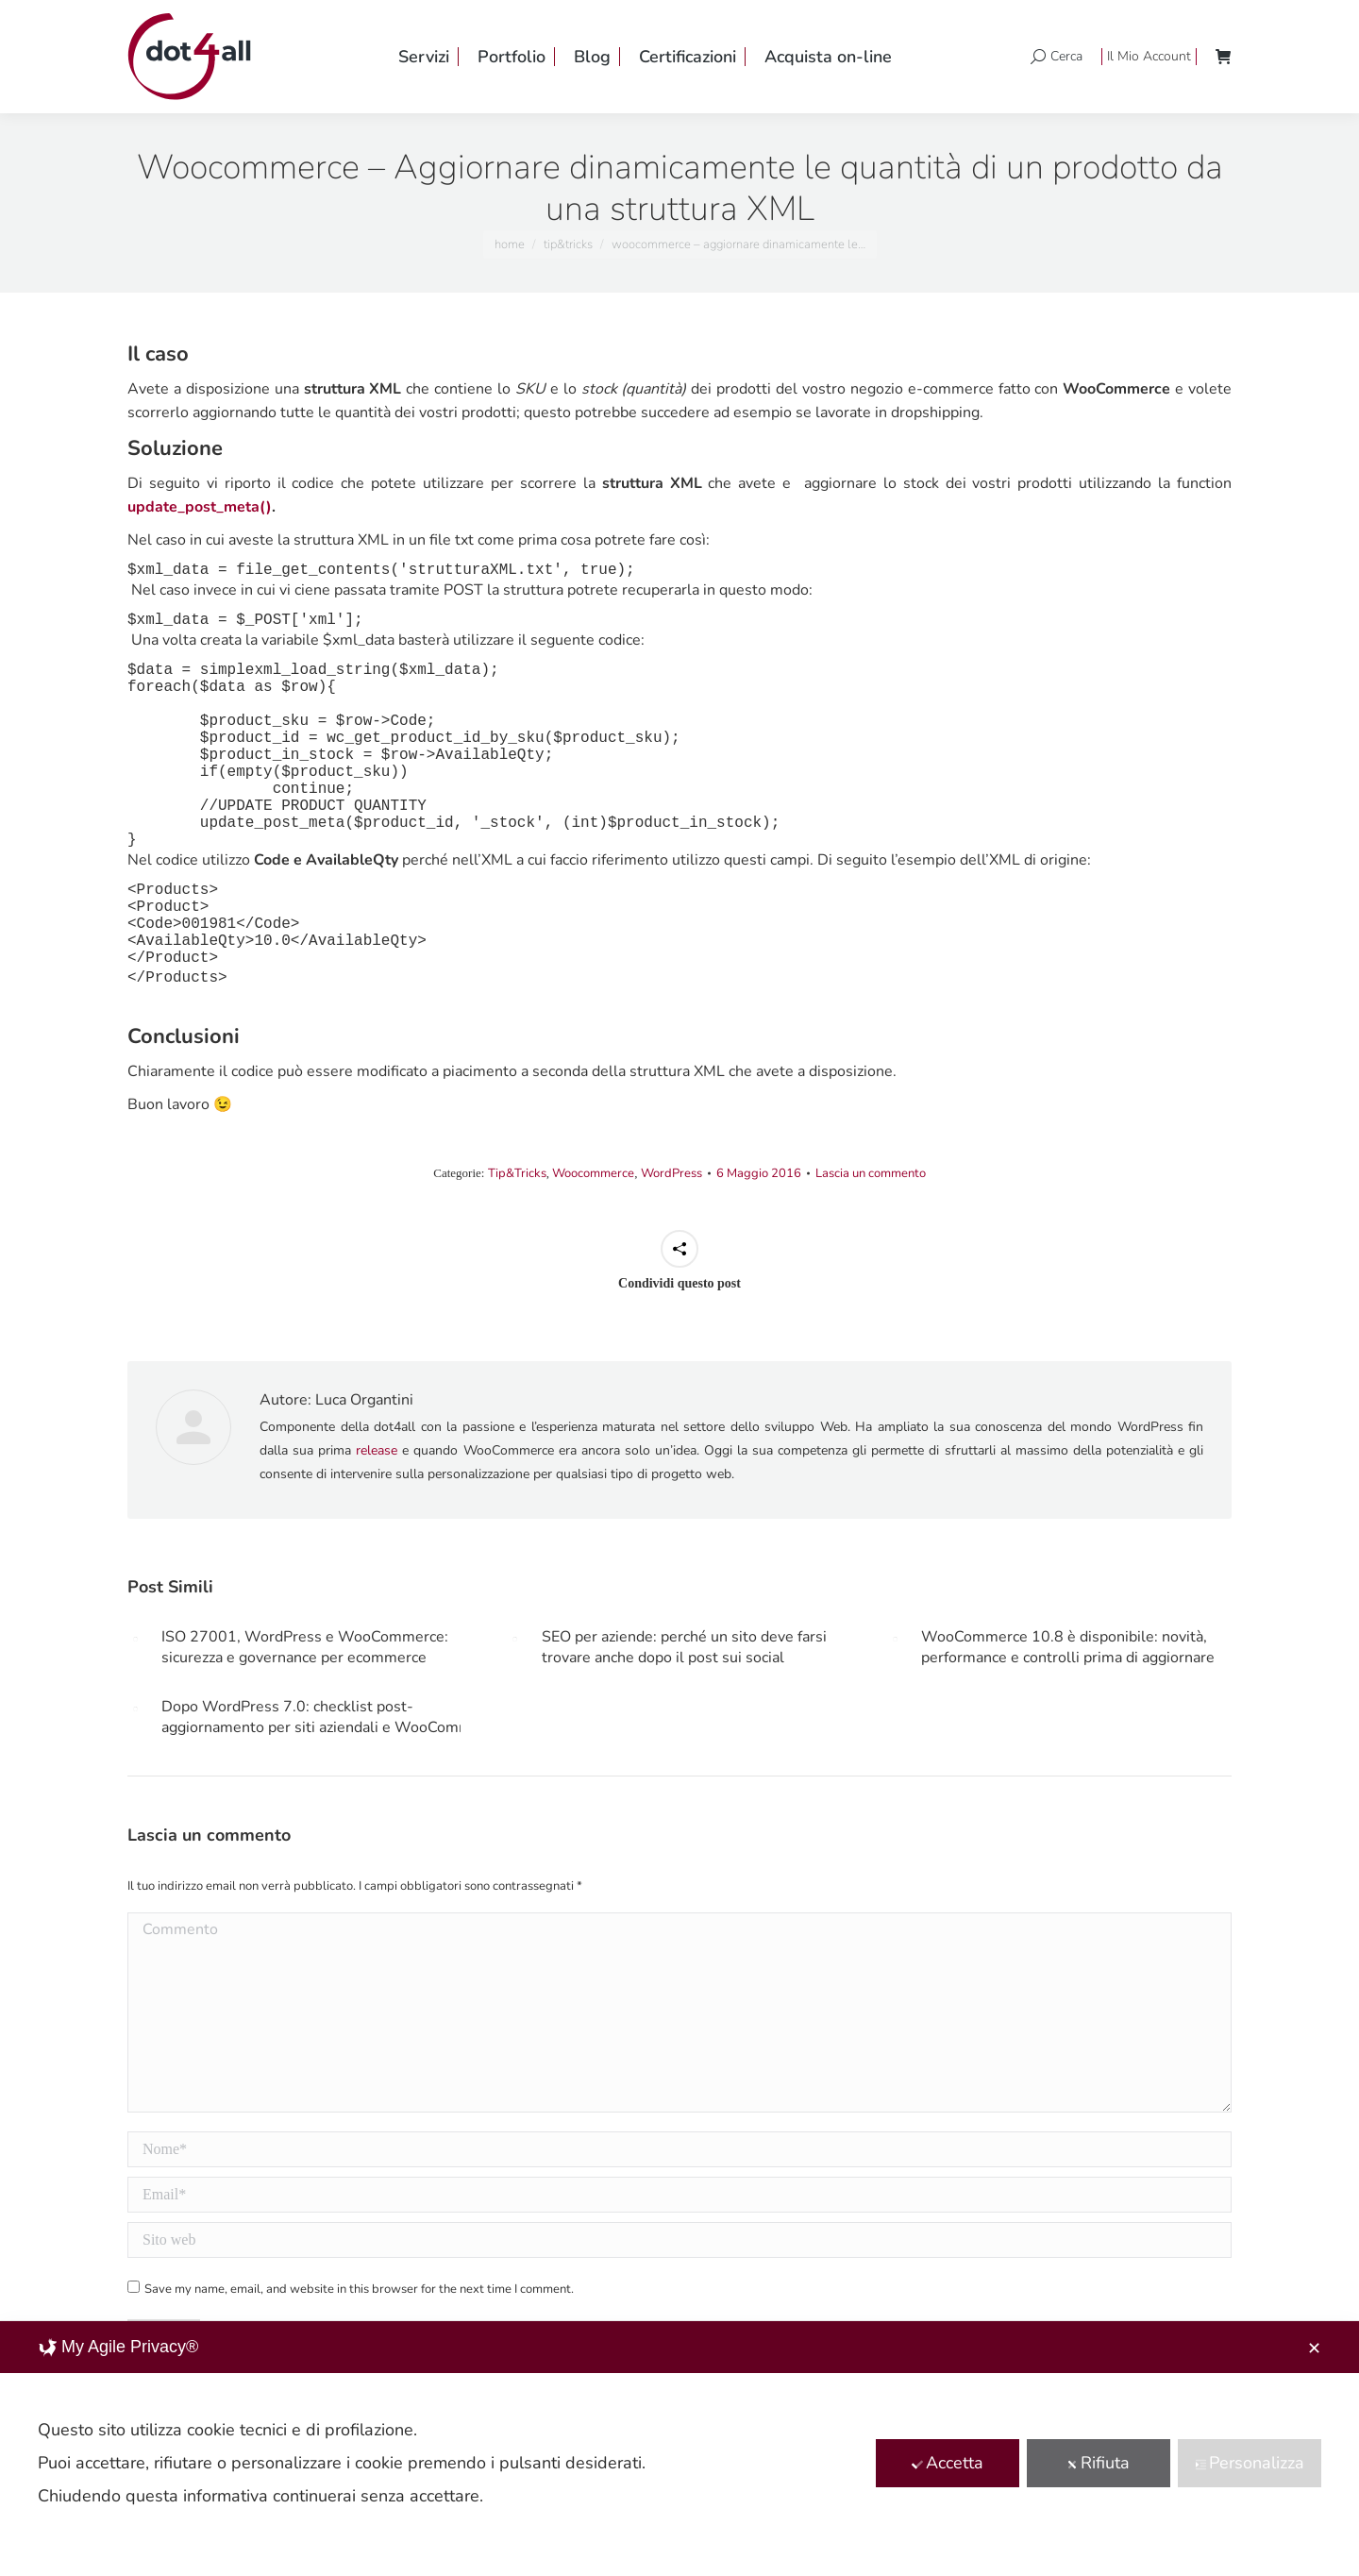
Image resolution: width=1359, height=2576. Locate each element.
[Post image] (135, 1638)
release (376, 1450)
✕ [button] (1314, 2348)
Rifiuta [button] (1098, 2462)
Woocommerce (593, 1173)
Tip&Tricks (517, 1173)
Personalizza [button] (1249, 2462)
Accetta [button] (947, 2462)
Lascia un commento (870, 1173)
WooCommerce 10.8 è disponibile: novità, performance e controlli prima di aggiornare (1068, 1647)
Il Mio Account (1149, 56)
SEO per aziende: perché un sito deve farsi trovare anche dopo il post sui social (684, 1647)
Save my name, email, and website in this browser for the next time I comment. (359, 2289)
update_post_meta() (199, 507)
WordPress (671, 1173)
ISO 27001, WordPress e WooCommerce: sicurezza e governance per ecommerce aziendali (304, 1647)
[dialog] (679, 2448)
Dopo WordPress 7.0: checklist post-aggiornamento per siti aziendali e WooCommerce (331, 1717)
